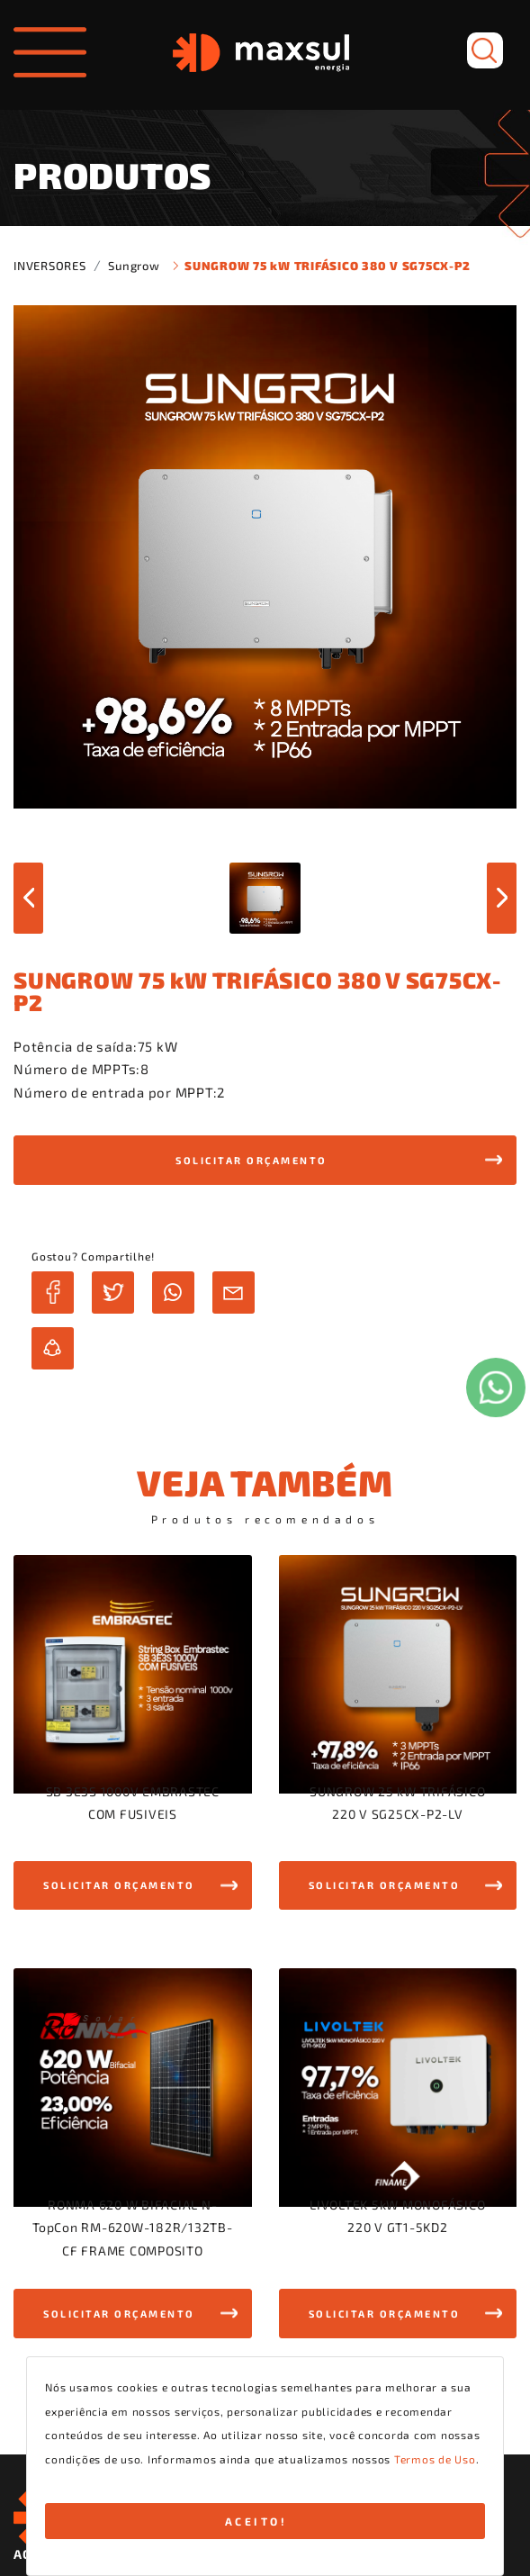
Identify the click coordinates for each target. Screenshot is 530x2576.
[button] (265, 1160)
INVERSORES (49, 265)
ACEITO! (256, 2521)
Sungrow (133, 265)
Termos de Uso (435, 2459)
